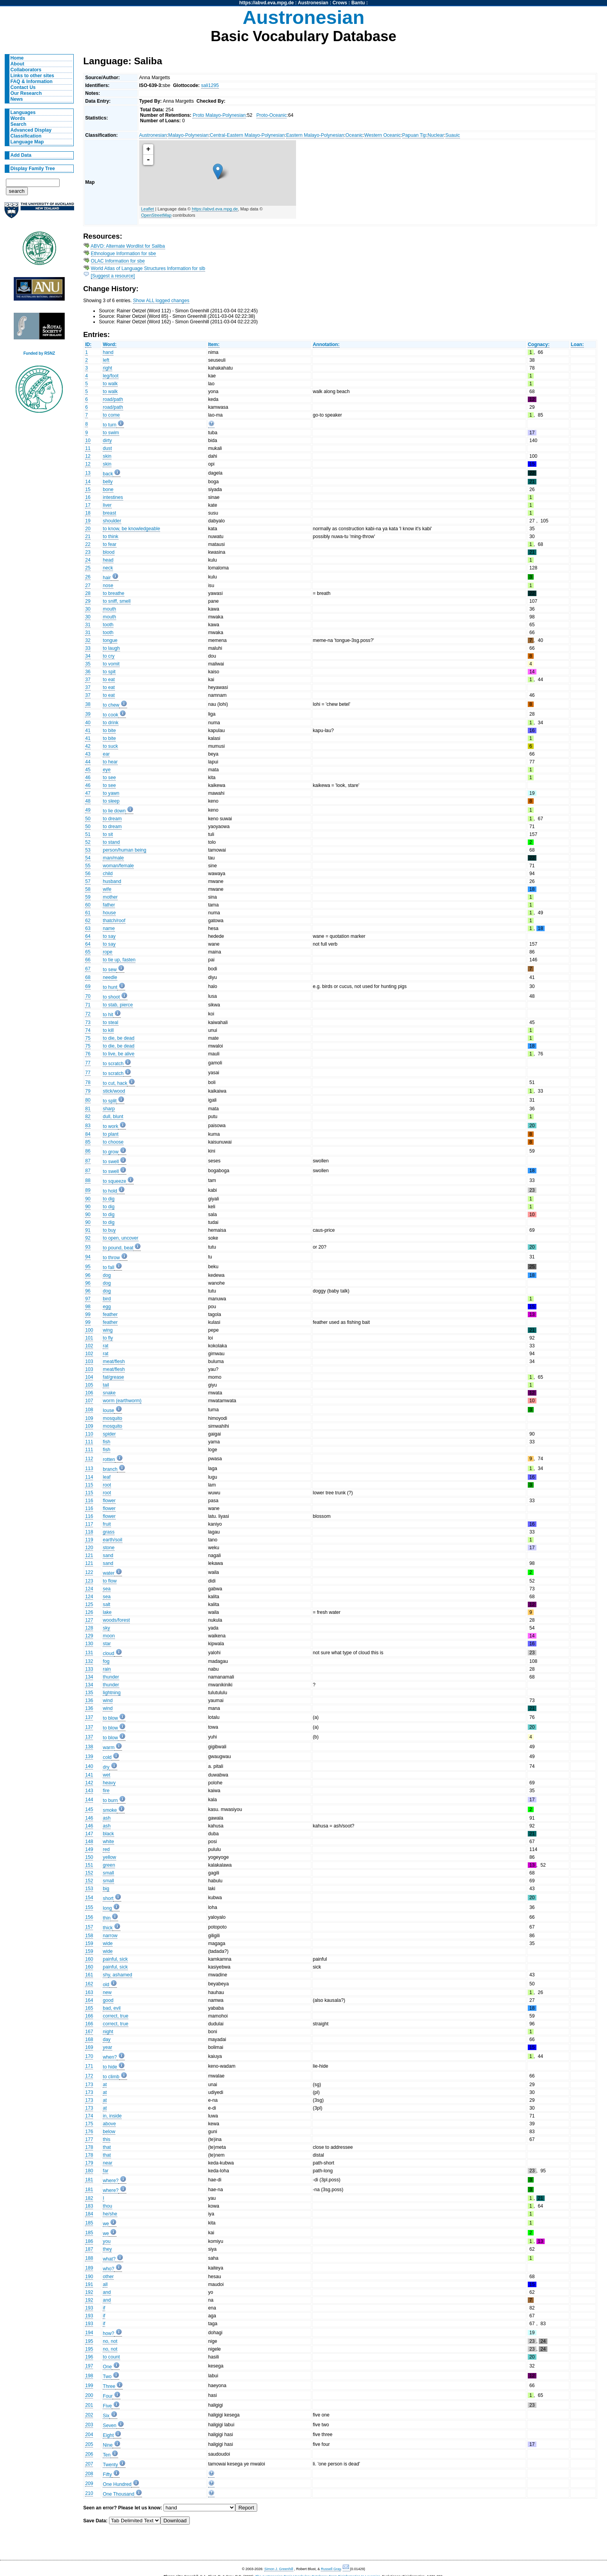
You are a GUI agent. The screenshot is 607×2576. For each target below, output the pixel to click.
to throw (111, 1257)
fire (106, 1790)
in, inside (112, 2116)
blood (108, 552)
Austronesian (313, 2)
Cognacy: (538, 344)
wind (108, 1700)
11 (88, 448)
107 (89, 1400)
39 (88, 714)
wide (108, 1943)
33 (88, 648)
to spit (109, 671)
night (108, 2031)
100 (89, 1330)
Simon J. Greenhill (278, 2569)
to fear (109, 544)
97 (88, 1299)
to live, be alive (118, 1054)
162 (89, 1984)
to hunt (110, 987)
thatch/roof (114, 920)
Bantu (358, 2)
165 (89, 2008)
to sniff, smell (117, 601)
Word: (109, 344)
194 (89, 2332)
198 (89, 2375)
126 (89, 1612)
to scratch (113, 1063)
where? (110, 2180)
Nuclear (435, 135)
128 (89, 1628)
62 (88, 920)
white (108, 1841)
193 (89, 2308)
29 (88, 601)
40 (88, 722)
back (108, 474)
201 (89, 2405)
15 (88, 489)
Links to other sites (32, 75)
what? (109, 2259)
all (105, 2284)
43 (88, 754)
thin (107, 1918)
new (107, 1992)
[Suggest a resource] (113, 276)
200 (89, 2395)
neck (108, 568)
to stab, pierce (118, 1005)
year (107, 2047)
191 (89, 2284)
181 (89, 2180)
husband (112, 881)
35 (88, 664)
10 (88, 440)
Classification (26, 136)
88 (88, 1180)
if (104, 2308)
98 (88, 1306)
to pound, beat (118, 1248)
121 (89, 1555)
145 (89, 1809)
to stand (111, 842)
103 (89, 1361)
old (106, 1984)
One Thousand (118, 2494)
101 (89, 1338)
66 (88, 960)
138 (89, 1746)
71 (88, 1005)
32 (88, 640)
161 (89, 1975)
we (106, 2223)
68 (88, 977)
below (109, 2131)
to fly (108, 1338)
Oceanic (354, 135)
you (107, 2241)
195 (89, 2341)
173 (89, 2084)
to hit (108, 1014)
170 (89, 2056)
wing (108, 1330)
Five (107, 2406)
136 (89, 1700)
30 (88, 609)
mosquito (112, 1418)
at (105, 2084)
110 (89, 1434)
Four (108, 2396)
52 (88, 842)
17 (88, 505)
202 (89, 2415)
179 (89, 2163)
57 (88, 881)
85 (88, 1142)
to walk (110, 383)
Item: (214, 344)
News (17, 99)
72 (88, 1014)
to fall (108, 1267)
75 (88, 1038)
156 (89, 1917)
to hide (110, 2067)
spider (109, 1434)
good (108, 2000)
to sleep (111, 801)
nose (108, 585)
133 (89, 1669)
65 (88, 952)
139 (89, 1756)
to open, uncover (120, 1238)
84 (88, 1134)
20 (88, 528)
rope (107, 952)
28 (88, 593)
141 (89, 1775)
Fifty (107, 2474)
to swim (111, 432)
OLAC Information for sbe (118, 261)
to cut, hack (115, 1083)
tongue (110, 640)
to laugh (111, 648)
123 (89, 1581)
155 (89, 1907)
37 (88, 679)
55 (88, 865)
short (108, 1898)
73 (88, 1022)
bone (108, 489)
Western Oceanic (382, 135)
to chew (111, 705)
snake (109, 1393)
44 (88, 762)
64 (88, 936)
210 (89, 2493)
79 (88, 1091)
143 (89, 1790)
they (107, 2249)
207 (89, 2464)
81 (88, 1108)
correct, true (115, 2016)
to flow (109, 1581)
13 (88, 473)
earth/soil (112, 1540)
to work (110, 1126)
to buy (109, 1230)
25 (88, 568)
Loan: (577, 344)
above (109, 2123)
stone (108, 1547)
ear (106, 754)
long (107, 1908)
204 (89, 2434)
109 (89, 1418)
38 (88, 704)
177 (89, 2139)
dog (107, 1275)
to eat (108, 679)
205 (89, 2444)
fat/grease (113, 1377)
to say (109, 936)
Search (19, 124)
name (108, 928)
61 (88, 912)
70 (88, 996)
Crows (340, 2)
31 (88, 624)
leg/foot (110, 376)
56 (88, 873)
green (109, 1865)
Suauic (452, 135)
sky (106, 1628)
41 (88, 730)
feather (110, 1314)
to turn (109, 425)
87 (88, 1161)
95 (88, 1266)
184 (89, 2214)
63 (88, 928)
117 (89, 1524)
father (109, 905)
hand (108, 352)
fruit (107, 1524)
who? (108, 2268)
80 (88, 1100)
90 (88, 1199)
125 (89, 1604)
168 (89, 2039)
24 (88, 560)
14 (88, 481)
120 (89, 1547)
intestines (113, 497)
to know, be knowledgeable (131, 528)
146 (89, 1818)
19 (88, 521)
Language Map (27, 142)
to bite (109, 730)
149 (89, 1849)
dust (107, 448)
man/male (113, 858)
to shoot (111, 997)
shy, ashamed (117, 1975)
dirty (107, 440)
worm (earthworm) (122, 1400)
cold (107, 1757)
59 (88, 897)
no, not (110, 2341)
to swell (111, 1161)
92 (88, 1238)
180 (89, 2171)
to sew (109, 969)
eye (107, 769)
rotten (109, 1459)
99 (88, 1314)
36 (88, 671)
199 (89, 2385)
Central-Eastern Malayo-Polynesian (247, 135)
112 (89, 1458)
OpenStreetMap (156, 215)
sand (108, 1555)
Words (18, 118)
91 (88, 1230)
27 (88, 585)
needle (110, 977)
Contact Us (23, 87)
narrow (110, 1935)
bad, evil (111, 2008)
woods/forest (116, 1620)
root (107, 1485)
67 (88, 969)
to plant (110, 1134)
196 (89, 2357)
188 (89, 2258)
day (107, 2039)
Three (109, 2386)
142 (89, 1783)
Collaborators (26, 70)
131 (89, 1652)
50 (88, 818)
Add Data (21, 155)
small (108, 1873)
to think (110, 536)
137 (89, 1717)
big (106, 1888)
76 (88, 1054)
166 (89, 2016)
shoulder (112, 521)
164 (89, 2000)
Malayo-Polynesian (188, 135)
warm (108, 1747)
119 (89, 1540)
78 (88, 1082)
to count (111, 2357)
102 (89, 1346)
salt (106, 1604)
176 (89, 2131)
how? (108, 2333)
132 (89, 1661)
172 (89, 2076)
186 (89, 2241)
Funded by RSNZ (39, 353)
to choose (113, 1142)
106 (89, 1393)
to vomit (111, 664)
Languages (23, 112)
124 (89, 1589)
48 (88, 801)
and (107, 2292)
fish (106, 1442)
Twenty (110, 2464)
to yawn (111, 793)
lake (107, 1612)
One (107, 2366)
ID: (88, 344)
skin (107, 456)
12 (88, 456)
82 (88, 1116)
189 (89, 2268)
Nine (108, 2445)
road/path (113, 399)
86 (88, 1151)
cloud (108, 1653)
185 (89, 2223)
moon (108, 1636)
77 (88, 1063)
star (107, 1643)
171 (89, 2066)
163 (89, 1992)
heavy (109, 1783)
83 (88, 1125)
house (109, 912)
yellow (109, 1857)
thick (108, 1928)
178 (89, 2147)
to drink (110, 722)
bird (107, 1299)
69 (88, 986)
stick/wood (114, 1091)
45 (88, 769)
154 (89, 1897)
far (105, 2171)
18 (88, 513)
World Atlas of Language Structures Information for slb (148, 268)
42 (88, 746)
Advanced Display (31, 130)
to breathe (113, 593)
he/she (110, 2214)
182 (89, 2198)
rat (105, 1346)
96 (88, 1275)
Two (107, 2376)
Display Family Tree (33, 168)
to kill (108, 1030)
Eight (108, 2435)
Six (106, 2415)
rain (107, 1669)
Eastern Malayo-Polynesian (315, 135)
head (108, 560)
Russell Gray (331, 2569)
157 (89, 1927)
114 (89, 1477)
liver (107, 505)
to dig (108, 1199)
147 (89, 1833)
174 (89, 2116)
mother (110, 897)
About (17, 64)
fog (106, 1661)
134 (89, 1677)
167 (89, 2031)
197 (89, 2366)
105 (89, 1385)
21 (88, 536)
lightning (111, 1692)
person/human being (124, 850)
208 (89, 2473)
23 (88, 552)
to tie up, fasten (119, 960)
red (106, 1849)
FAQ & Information (32, 81)
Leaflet (147, 209)
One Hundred (117, 2484)
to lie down (114, 811)
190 (89, 2276)
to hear (110, 762)
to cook (110, 715)
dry (106, 1767)
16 (88, 497)
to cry (108, 656)
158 (89, 1935)
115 (89, 1485)
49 (88, 810)
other (108, 2276)
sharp (108, 1108)
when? (110, 2057)
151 (89, 1865)
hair (107, 577)
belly (108, 481)
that (107, 2147)
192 (89, 2292)
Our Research (26, 93)
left (106, 360)
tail (106, 1385)
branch (110, 1469)
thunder (111, 1677)
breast (109, 513)
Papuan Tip (414, 135)
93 (88, 1247)
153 (89, 1888)
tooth (108, 624)
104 (89, 1377)
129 (89, 1636)
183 (89, 2206)
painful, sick (115, 1959)
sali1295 (210, 85)
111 (89, 1442)
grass (108, 1532)
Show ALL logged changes (161, 300)
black (108, 1833)
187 (89, 2249)
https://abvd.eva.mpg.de (266, 2)
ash (107, 1818)
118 (89, 1532)
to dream (112, 818)
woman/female (118, 865)
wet (106, 1775)
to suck (110, 746)
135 (89, 1692)
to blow (110, 1718)
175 (89, 2123)
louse (108, 1410)
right (107, 368)
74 (88, 1030)
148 (89, 1841)
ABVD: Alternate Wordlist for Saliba (128, 246)
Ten (107, 2455)
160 (89, 1959)
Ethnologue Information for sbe (123, 253)
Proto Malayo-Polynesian (219, 115)
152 (89, 1873)
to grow (110, 1152)
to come (111, 415)
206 (89, 2454)
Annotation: (326, 344)
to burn (110, 1800)
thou (107, 2206)
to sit (108, 834)
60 (88, 905)
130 (89, 1643)
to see (109, 777)
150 (89, 1857)
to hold (110, 1191)
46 (88, 777)
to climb (111, 2076)
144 (89, 1799)
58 (88, 889)
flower (109, 1500)
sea (107, 1589)
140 (89, 1766)
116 (89, 1500)
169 (89, 2047)
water (108, 1573)
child (108, 873)
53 (88, 850)
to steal (110, 1022)
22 (88, 544)
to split (109, 1101)
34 (88, 656)
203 (89, 2424)
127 (89, 1620)
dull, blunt (113, 1116)
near (107, 2163)
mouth (109, 609)
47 (88, 793)
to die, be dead (118, 1038)
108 (89, 1409)
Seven (109, 2425)
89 (88, 1190)
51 (88, 834)
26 (88, 577)
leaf (107, 1477)
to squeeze (114, 1181)
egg (107, 1306)
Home (17, 58)
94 (88, 1257)
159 (89, 1943)
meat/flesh (114, 1361)
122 (89, 1572)
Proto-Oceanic (271, 115)
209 (89, 2483)
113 (89, 1468)
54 (88, 858)
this (106, 2139)
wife (107, 889)
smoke (110, 1810)
